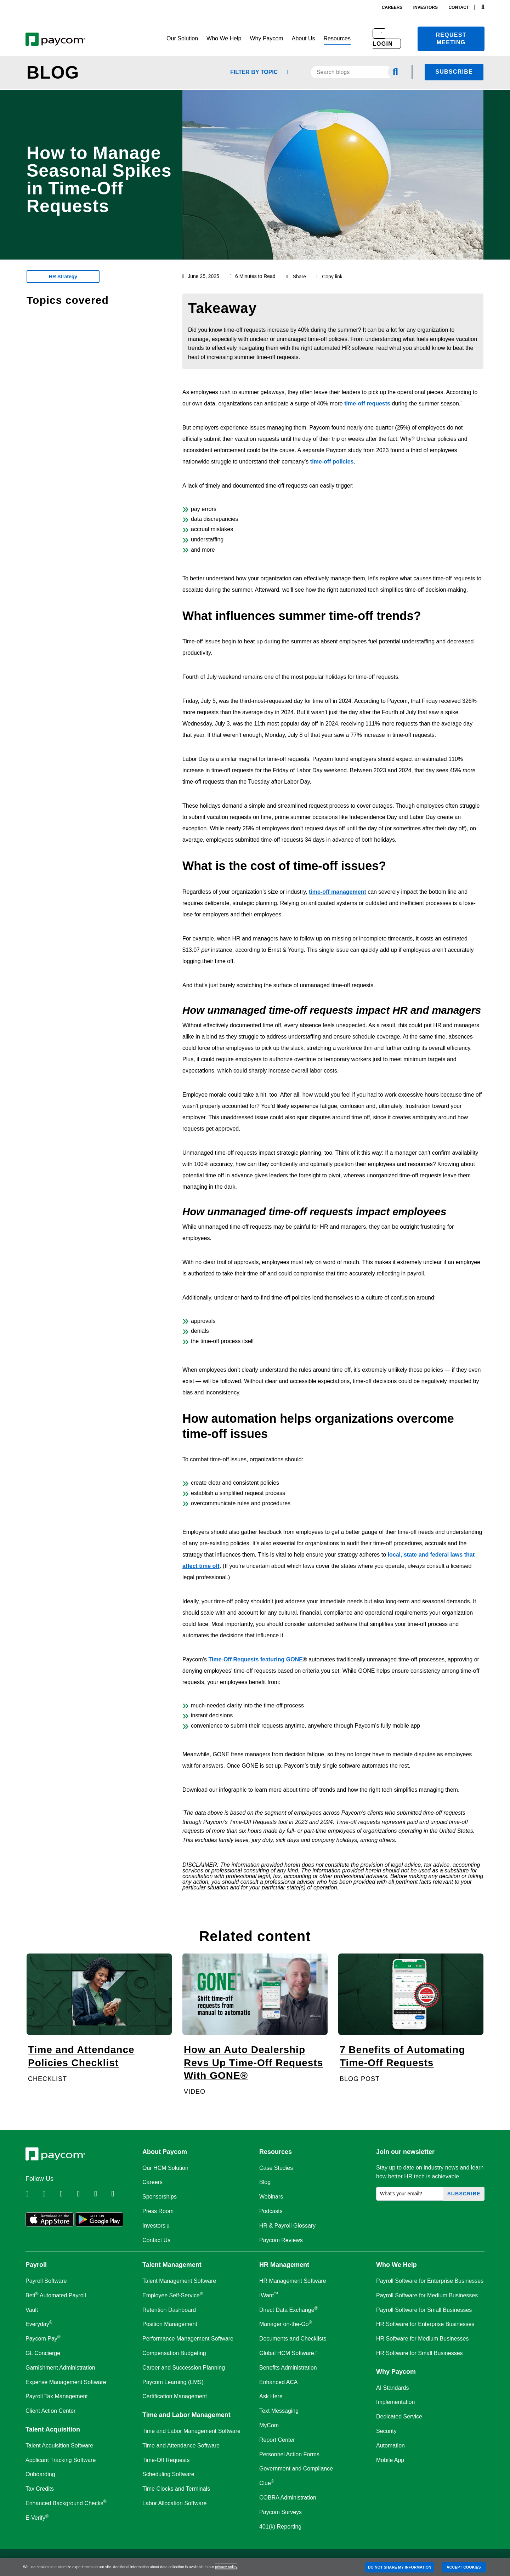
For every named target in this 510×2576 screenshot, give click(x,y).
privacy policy (226, 2567)
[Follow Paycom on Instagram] (84, 2194)
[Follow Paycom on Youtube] (102, 2194)
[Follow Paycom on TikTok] (119, 2194)
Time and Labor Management (186, 2414)
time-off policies (332, 462)
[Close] (502, 2567)
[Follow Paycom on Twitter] (50, 2194)
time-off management (337, 892)
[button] (182, 39)
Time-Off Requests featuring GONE (256, 1659)
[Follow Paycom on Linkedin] (33, 2194)
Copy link (329, 276)
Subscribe (454, 72)
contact (458, 7)
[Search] (482, 7)
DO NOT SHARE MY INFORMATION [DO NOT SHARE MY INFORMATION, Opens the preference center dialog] (399, 2567)
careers (392, 7)
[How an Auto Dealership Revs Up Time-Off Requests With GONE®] (255, 2025)
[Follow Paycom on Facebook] (67, 2194)
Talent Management (172, 2264)
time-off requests (367, 403)
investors (425, 7)
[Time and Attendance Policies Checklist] (99, 2025)
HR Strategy (63, 276)
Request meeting (451, 38)
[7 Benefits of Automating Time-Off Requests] (410, 2025)
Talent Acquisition (53, 2429)
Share (299, 276)
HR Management (284, 2264)
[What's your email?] (410, 2194)
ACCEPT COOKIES (464, 2567)
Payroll (36, 2264)
